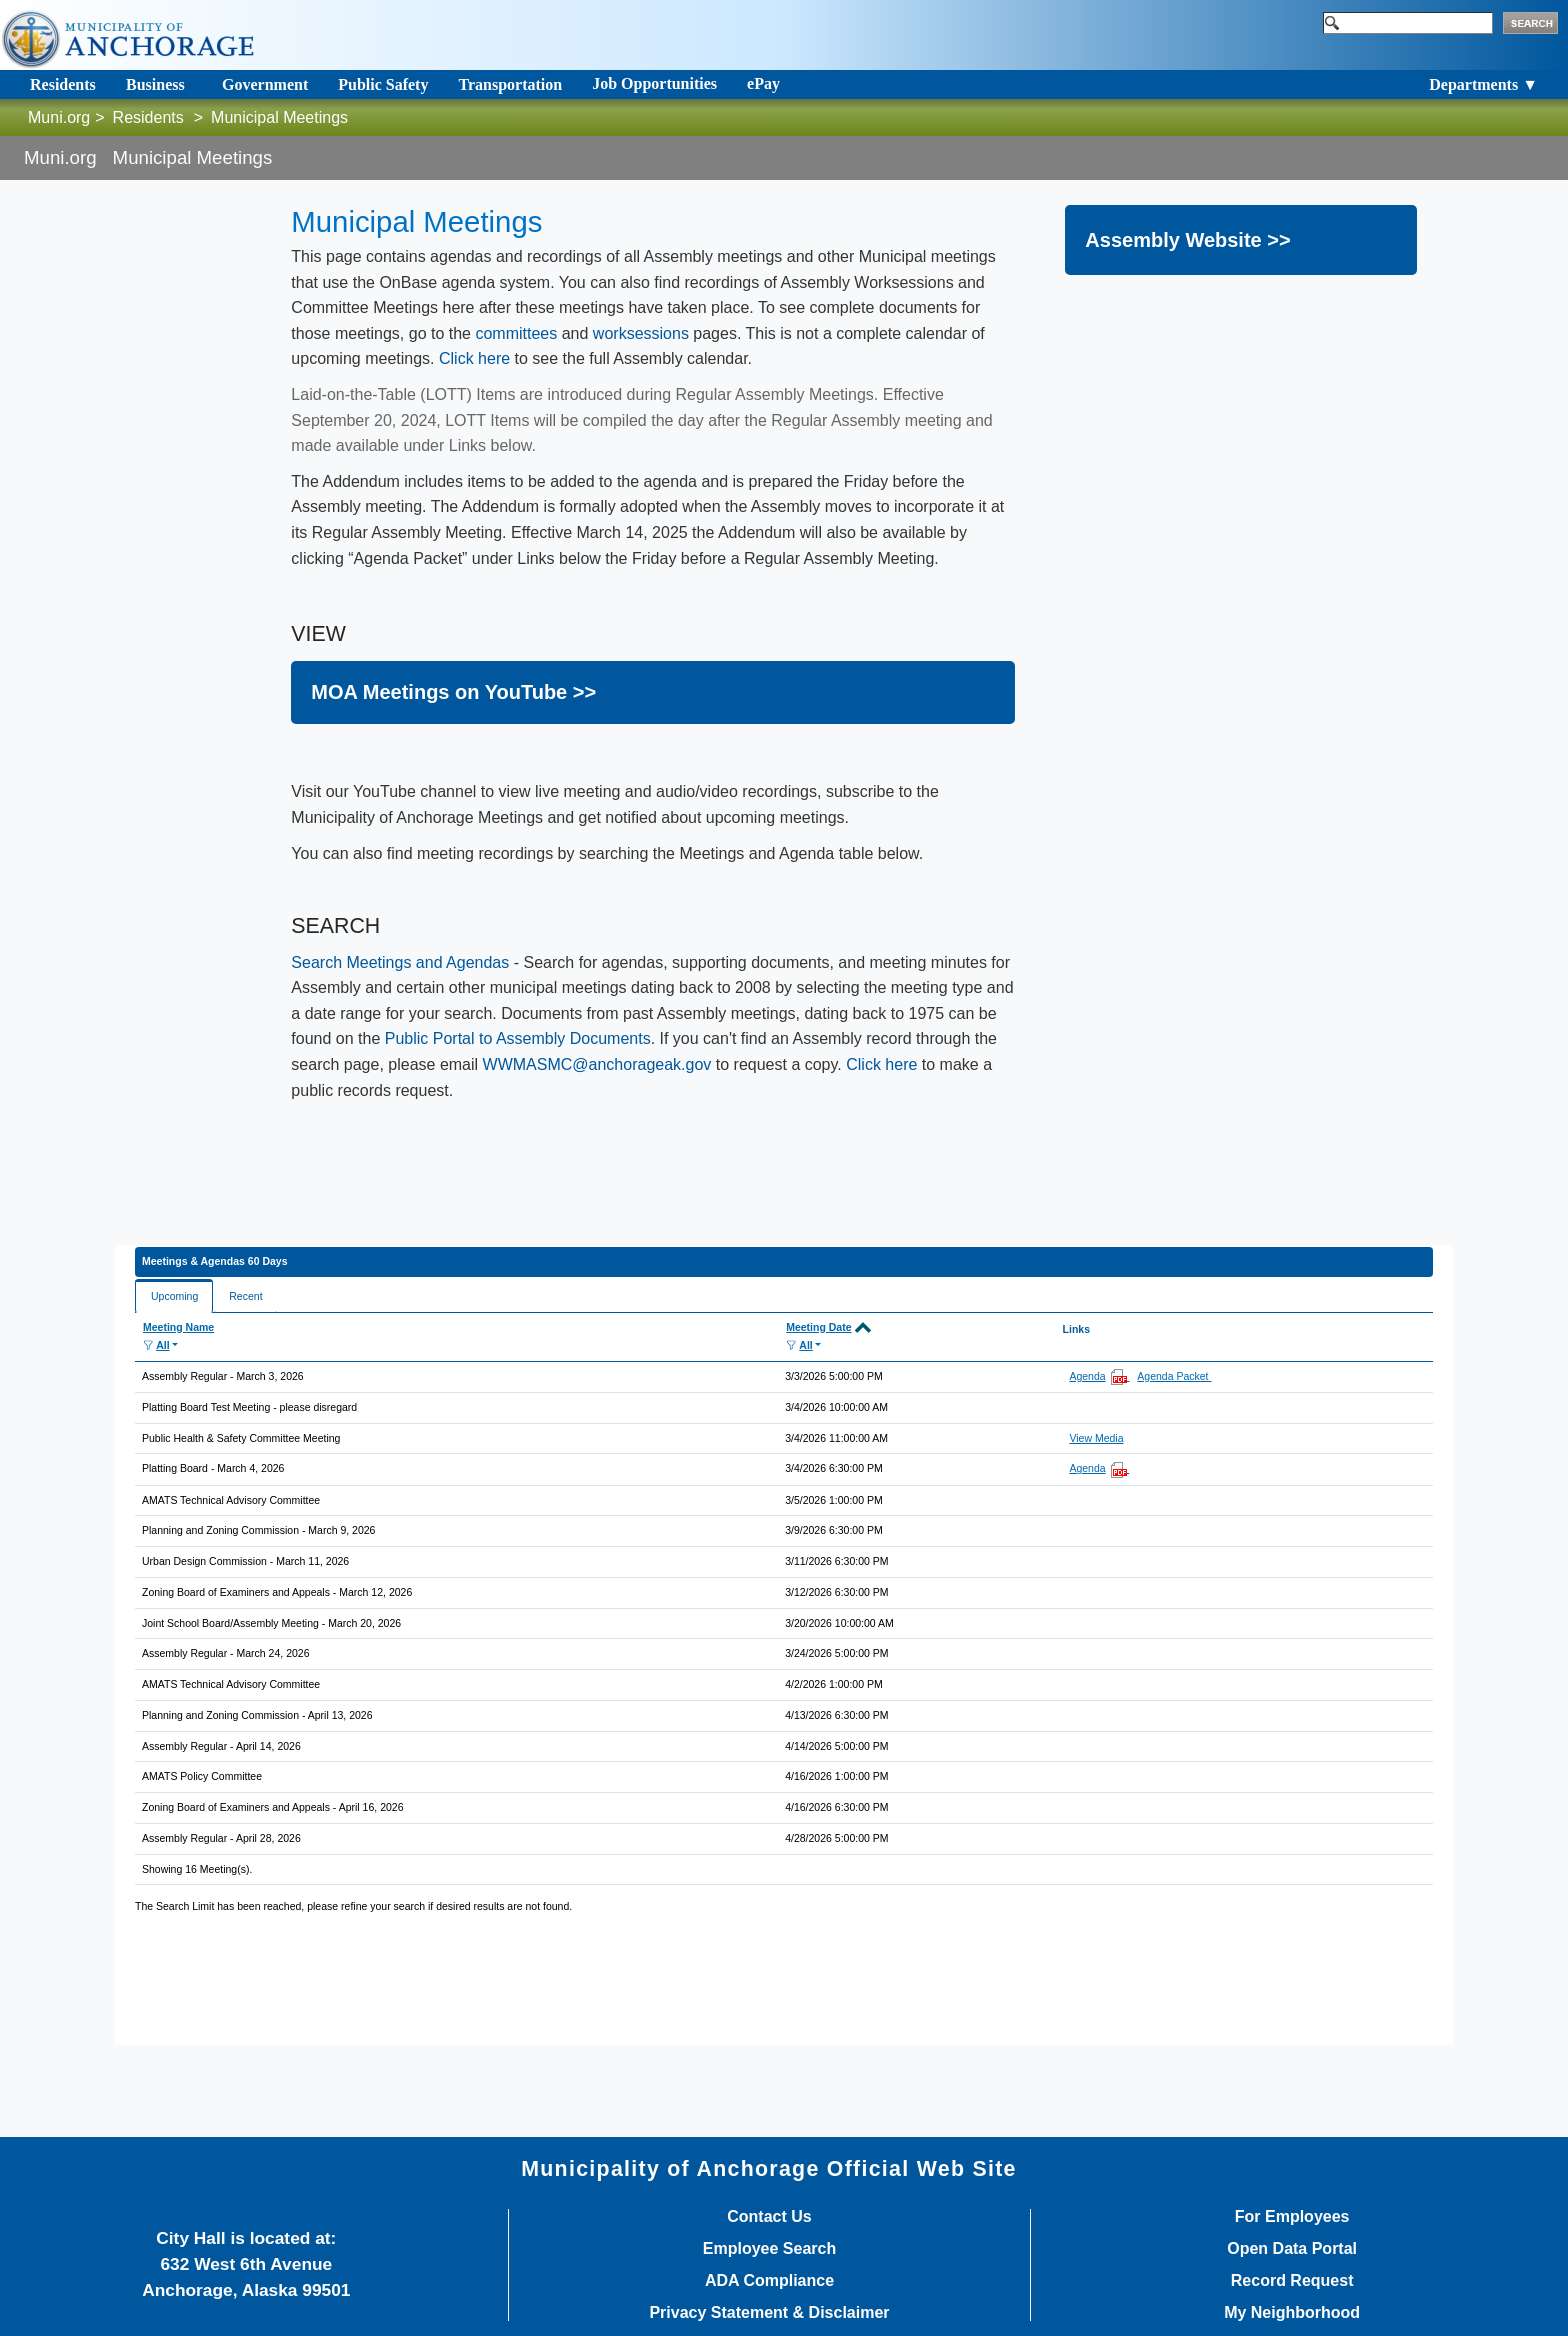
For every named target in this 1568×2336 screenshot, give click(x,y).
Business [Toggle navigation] (155, 84)
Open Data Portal (1292, 2249)
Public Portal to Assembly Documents (518, 1038)
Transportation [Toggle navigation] (510, 84)
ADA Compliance (769, 2281)
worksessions (641, 333)
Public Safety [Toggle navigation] (383, 84)
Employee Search (769, 2249)
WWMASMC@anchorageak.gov (597, 1064)
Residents (148, 117)
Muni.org (59, 117)
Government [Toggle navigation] (265, 84)
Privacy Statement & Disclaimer (769, 2313)
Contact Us (769, 2217)
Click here (474, 358)
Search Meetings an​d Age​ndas (400, 962)
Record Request (1292, 2281)
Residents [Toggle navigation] (63, 84)
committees (516, 333)
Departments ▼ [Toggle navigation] (1483, 84)
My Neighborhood (1292, 2313)
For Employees (1292, 2217)
